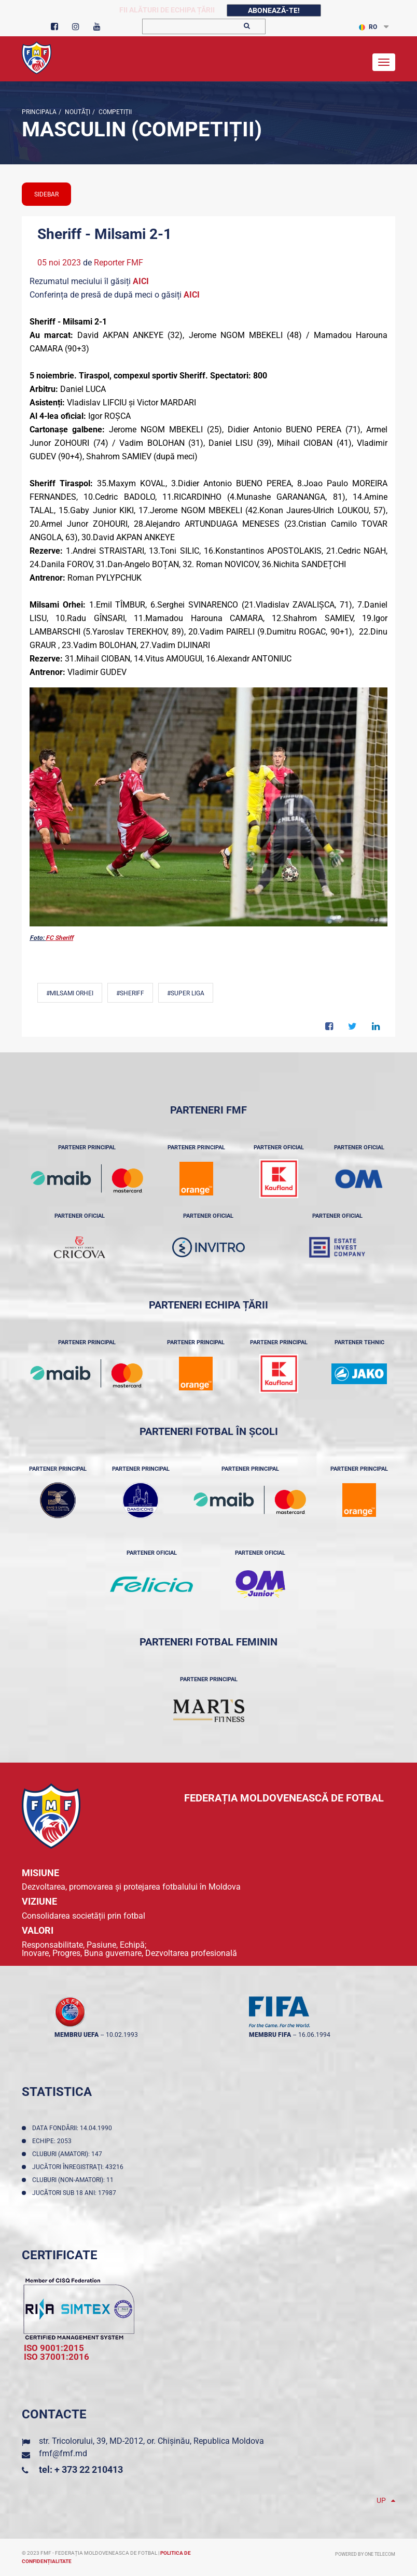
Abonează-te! (274, 10)
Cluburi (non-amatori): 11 (74, 2180)
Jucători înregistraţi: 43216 (79, 2167)
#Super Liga (185, 993)
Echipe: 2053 (53, 2141)
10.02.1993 (122, 2034)
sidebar (46, 194)
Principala (39, 112)
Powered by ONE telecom (365, 2554)
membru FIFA (270, 2034)
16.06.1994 (314, 2034)
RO (368, 27)
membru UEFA (76, 2034)
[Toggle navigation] (383, 62)
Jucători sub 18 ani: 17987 (75, 2193)
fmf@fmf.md (63, 2453)
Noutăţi (76, 112)
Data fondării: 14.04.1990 (73, 2128)
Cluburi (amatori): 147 (68, 2154)
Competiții (114, 112)
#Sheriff (130, 993)
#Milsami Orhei (69, 993)
